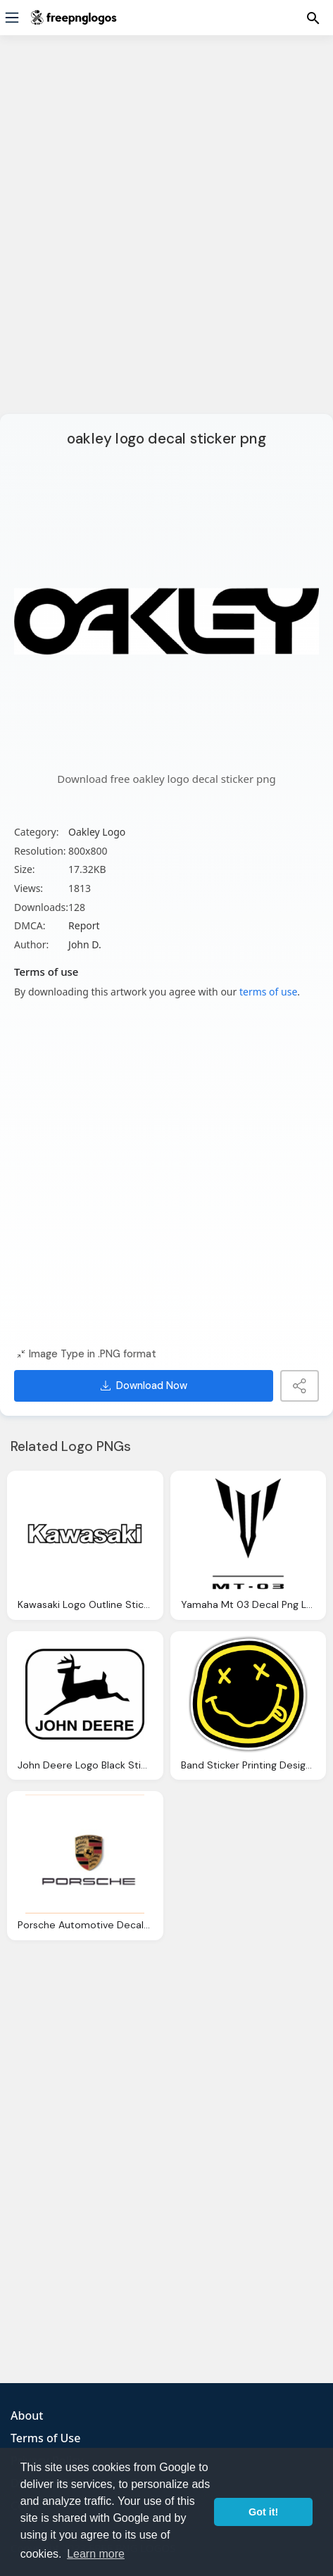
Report (84, 925)
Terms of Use (45, 2438)
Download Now (144, 1385)
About (27, 2415)
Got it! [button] (263, 2512)
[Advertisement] (166, 233)
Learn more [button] (96, 2554)
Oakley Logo (96, 831)
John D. (84, 944)
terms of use (268, 991)
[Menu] (12, 17)
